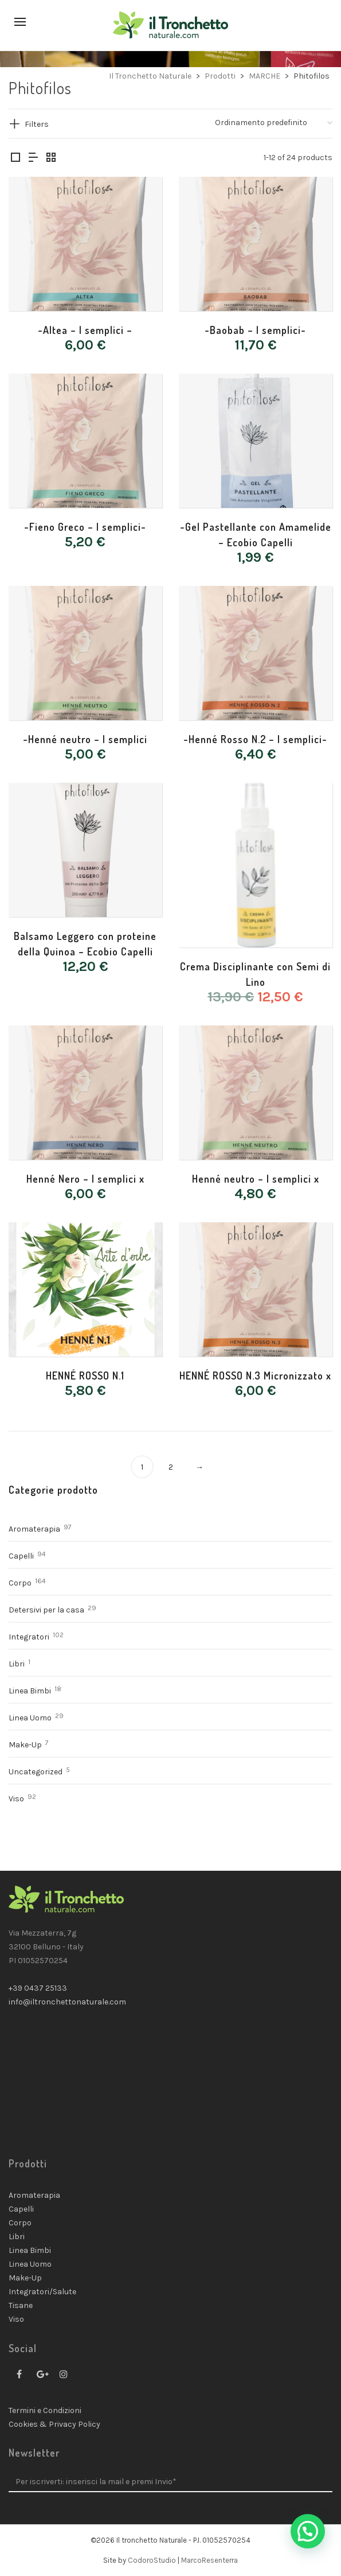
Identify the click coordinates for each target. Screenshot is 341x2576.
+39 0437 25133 (38, 1988)
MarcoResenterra (209, 2560)
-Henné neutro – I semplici (85, 739)
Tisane (21, 2305)
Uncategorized (35, 1772)
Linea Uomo (30, 1718)
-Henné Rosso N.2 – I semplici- (255, 739)
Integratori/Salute (42, 2292)
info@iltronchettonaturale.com (67, 2002)
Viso (16, 1799)
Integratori (29, 1637)
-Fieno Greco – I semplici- (85, 526)
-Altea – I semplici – (85, 330)
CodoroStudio (152, 2560)
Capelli (21, 1556)
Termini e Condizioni (45, 2410)
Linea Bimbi (30, 1691)
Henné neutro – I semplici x (255, 1178)
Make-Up (25, 1745)
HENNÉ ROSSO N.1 (85, 1375)
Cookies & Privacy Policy (54, 2424)
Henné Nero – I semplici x (85, 1178)
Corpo (20, 1583)
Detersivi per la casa (46, 1610)
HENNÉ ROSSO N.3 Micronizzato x (255, 1375)
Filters (37, 124)
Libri (17, 1664)
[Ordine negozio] (273, 122)
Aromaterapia (34, 1529)
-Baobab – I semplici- (255, 330)
